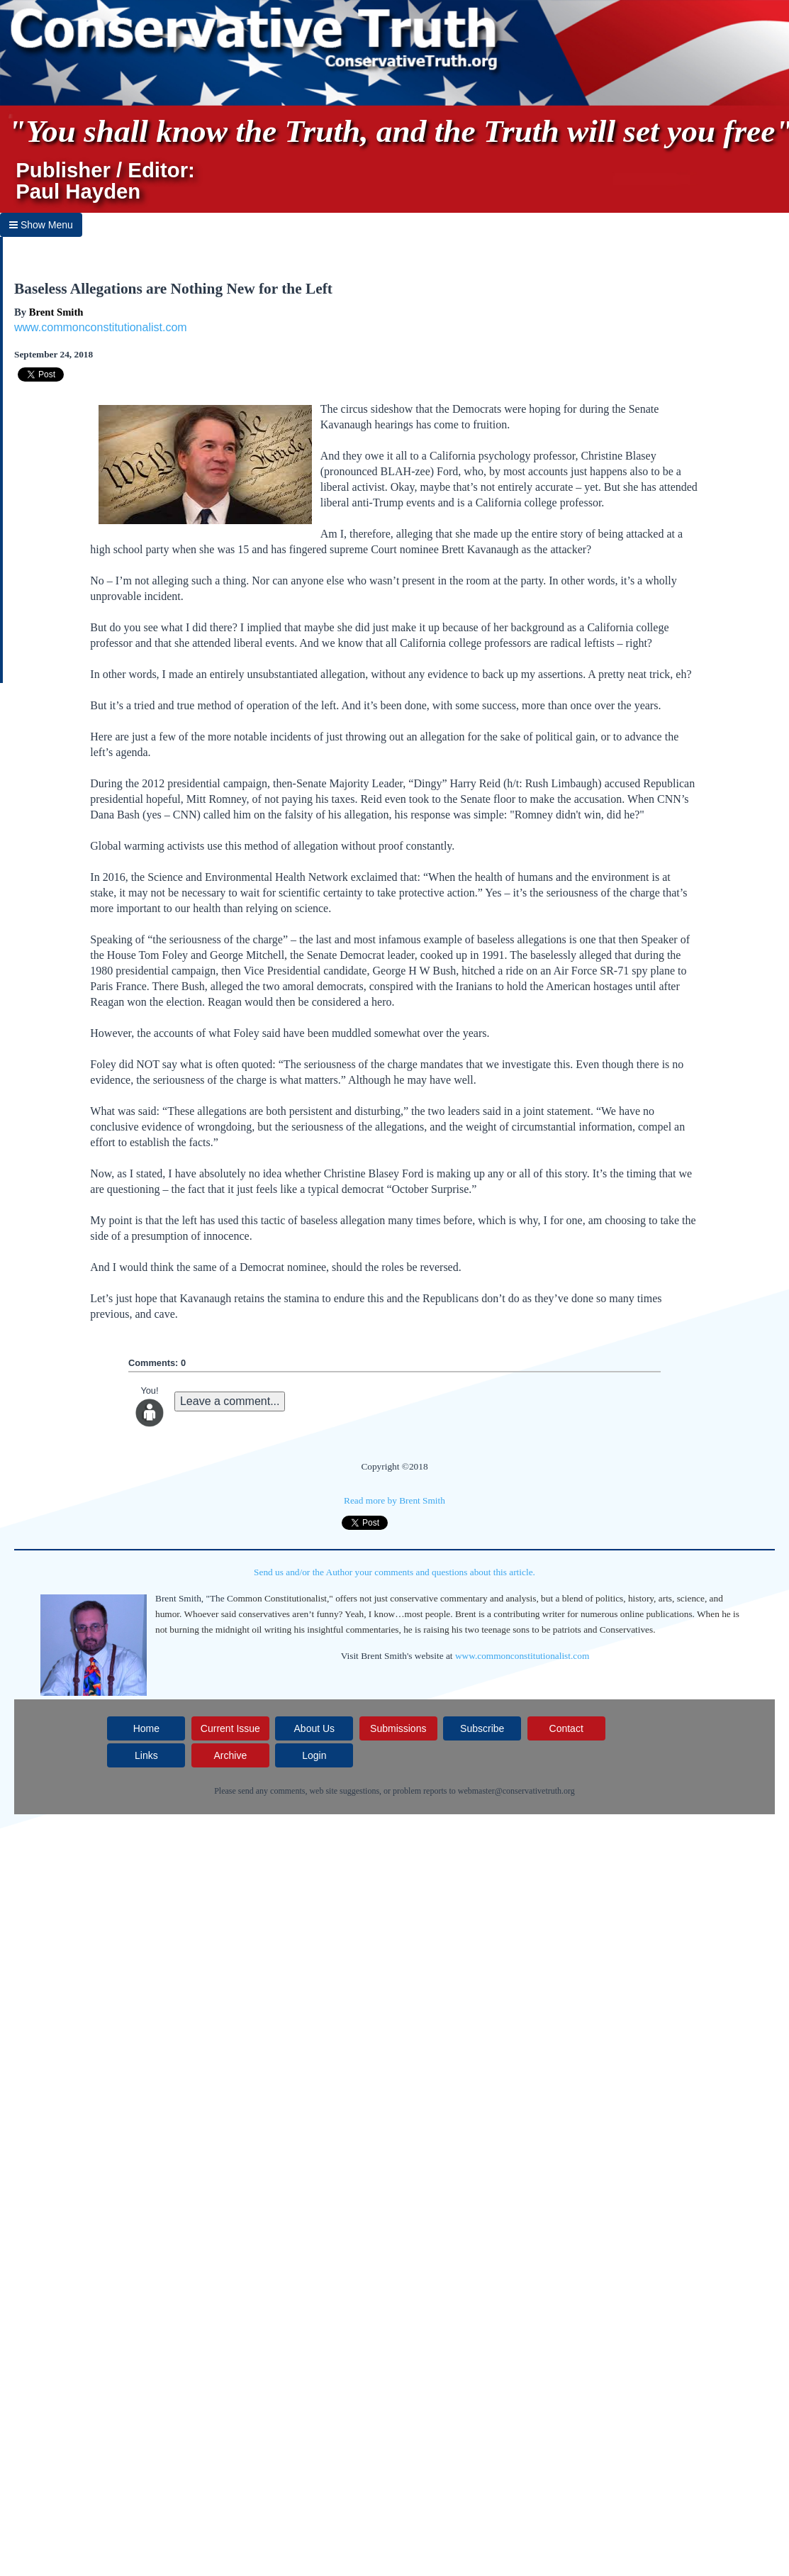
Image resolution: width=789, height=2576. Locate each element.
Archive (230, 1755)
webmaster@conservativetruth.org (516, 1791)
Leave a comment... (230, 1401)
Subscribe (482, 1728)
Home (146, 1728)
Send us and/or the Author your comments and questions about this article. (394, 1572)
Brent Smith (56, 312)
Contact (566, 1728)
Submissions (398, 1728)
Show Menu (41, 225)
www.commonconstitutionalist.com (100, 327)
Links (146, 1755)
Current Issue (230, 1728)
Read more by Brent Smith (394, 1500)
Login (314, 1755)
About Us (314, 1728)
